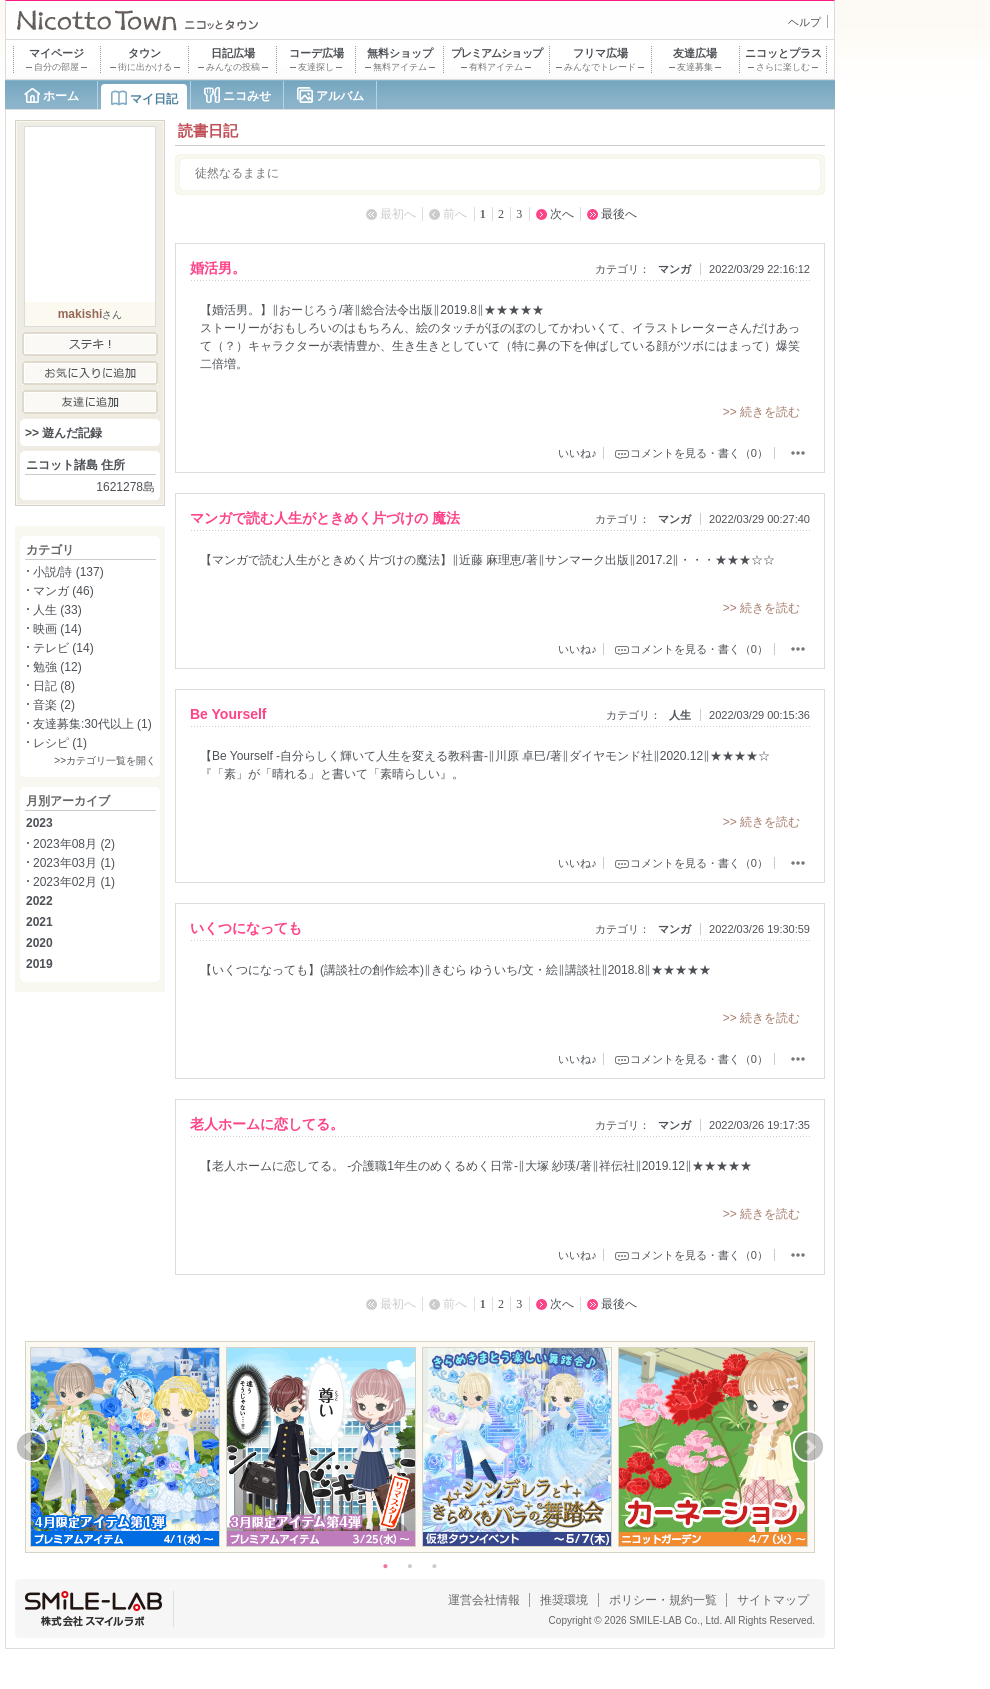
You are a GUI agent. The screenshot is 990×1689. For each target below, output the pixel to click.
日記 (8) (54, 686)
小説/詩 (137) (68, 572)
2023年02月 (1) (74, 882)
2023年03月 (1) (74, 863)
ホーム (61, 96)
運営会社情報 (484, 1600)
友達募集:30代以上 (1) (92, 724)
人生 (680, 715)
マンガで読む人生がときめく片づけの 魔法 (325, 518)
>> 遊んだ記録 (63, 433)
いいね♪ (577, 453)
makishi (80, 314)
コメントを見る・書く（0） (699, 453)
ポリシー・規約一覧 (663, 1600)
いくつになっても (246, 928)
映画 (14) (57, 629)
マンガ (674, 269)
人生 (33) (57, 610)
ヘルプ (804, 22)
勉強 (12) (57, 667)
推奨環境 (564, 1600)
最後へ (619, 214)
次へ (562, 214)
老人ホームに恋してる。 (267, 1124)
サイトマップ (773, 1600)
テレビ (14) (63, 648)
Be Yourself (228, 714)
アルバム (340, 96)
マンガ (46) (63, 591)
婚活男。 (218, 268)
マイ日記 (154, 99)
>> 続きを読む (761, 412)
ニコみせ (247, 96)
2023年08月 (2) (74, 844)
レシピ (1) (60, 743)
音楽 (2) (54, 705)
